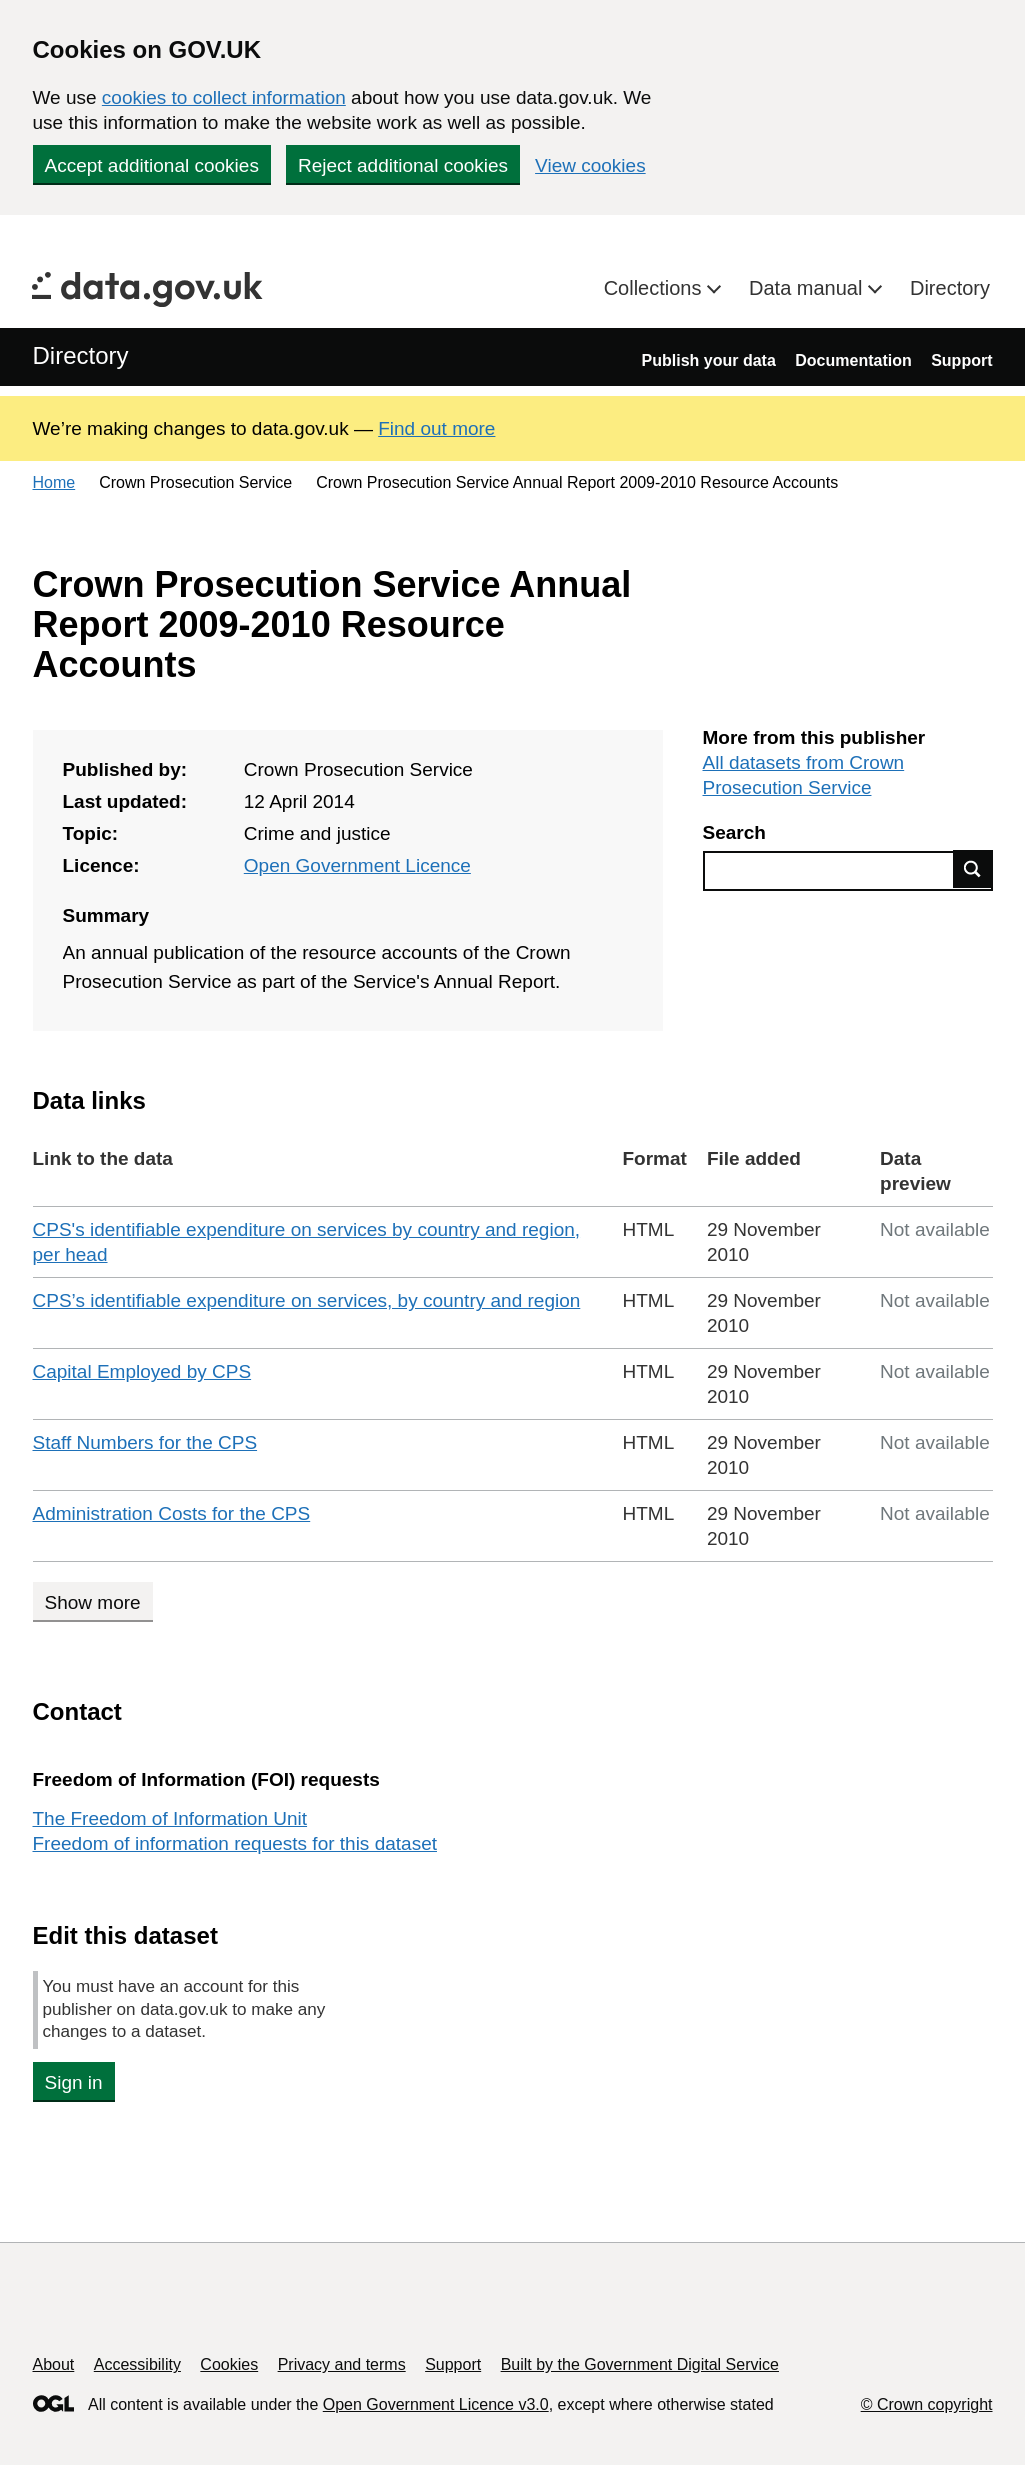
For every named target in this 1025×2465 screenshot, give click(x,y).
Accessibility (137, 2364)
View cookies (590, 165)
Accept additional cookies (152, 165)
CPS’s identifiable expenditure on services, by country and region (307, 1300)
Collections (655, 288)
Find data (973, 869)
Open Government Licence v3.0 (436, 2404)
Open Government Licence (357, 865)
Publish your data (709, 360)
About (54, 2364)
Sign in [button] (74, 2082)
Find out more (436, 428)
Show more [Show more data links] (93, 1602)
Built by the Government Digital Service (640, 2364)
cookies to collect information (224, 97)
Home (54, 482)
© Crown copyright (927, 2404)
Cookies (229, 2364)
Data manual (808, 288)
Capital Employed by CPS (142, 1371)
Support (961, 360)
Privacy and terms (342, 2364)
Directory (950, 288)
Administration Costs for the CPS (172, 1513)
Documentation (853, 360)
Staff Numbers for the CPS (145, 1442)
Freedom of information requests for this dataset (235, 1843)
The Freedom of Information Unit (170, 1818)
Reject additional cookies (403, 165)
